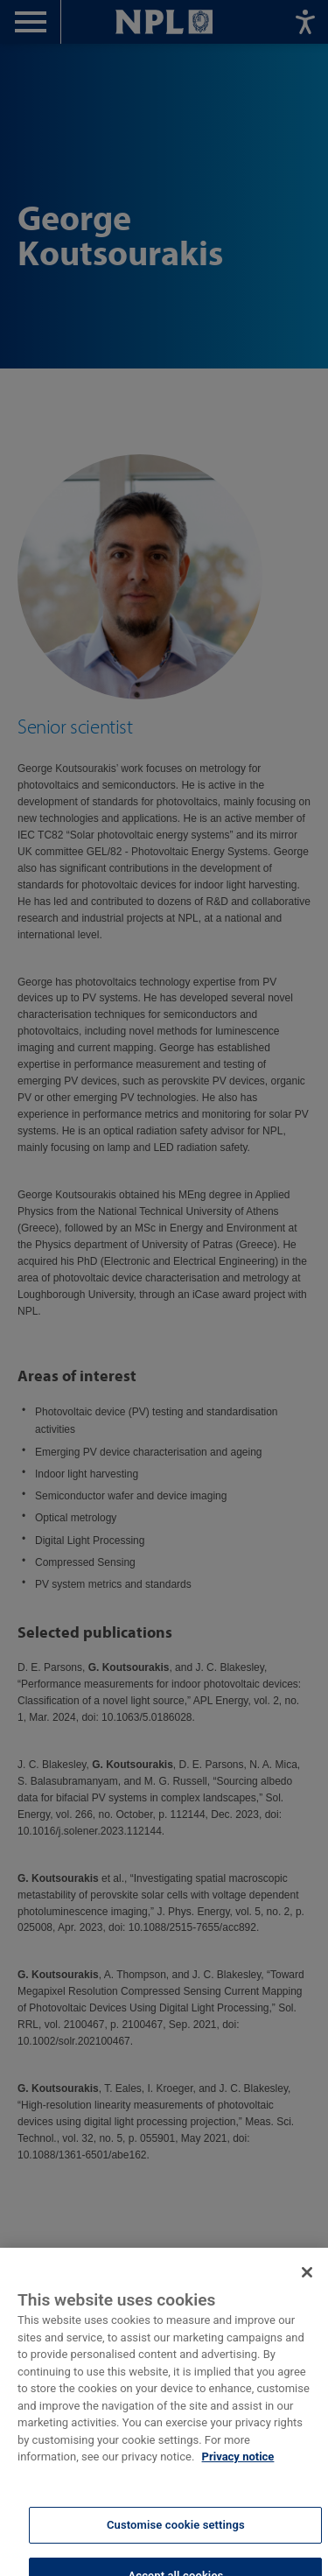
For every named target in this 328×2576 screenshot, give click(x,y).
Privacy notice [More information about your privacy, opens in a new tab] (238, 2465)
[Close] (307, 2281)
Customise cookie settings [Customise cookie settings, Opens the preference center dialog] (176, 2533)
